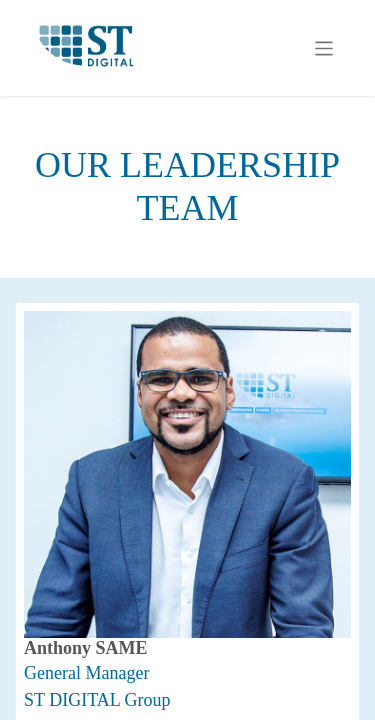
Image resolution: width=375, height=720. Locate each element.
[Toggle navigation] (324, 48)
